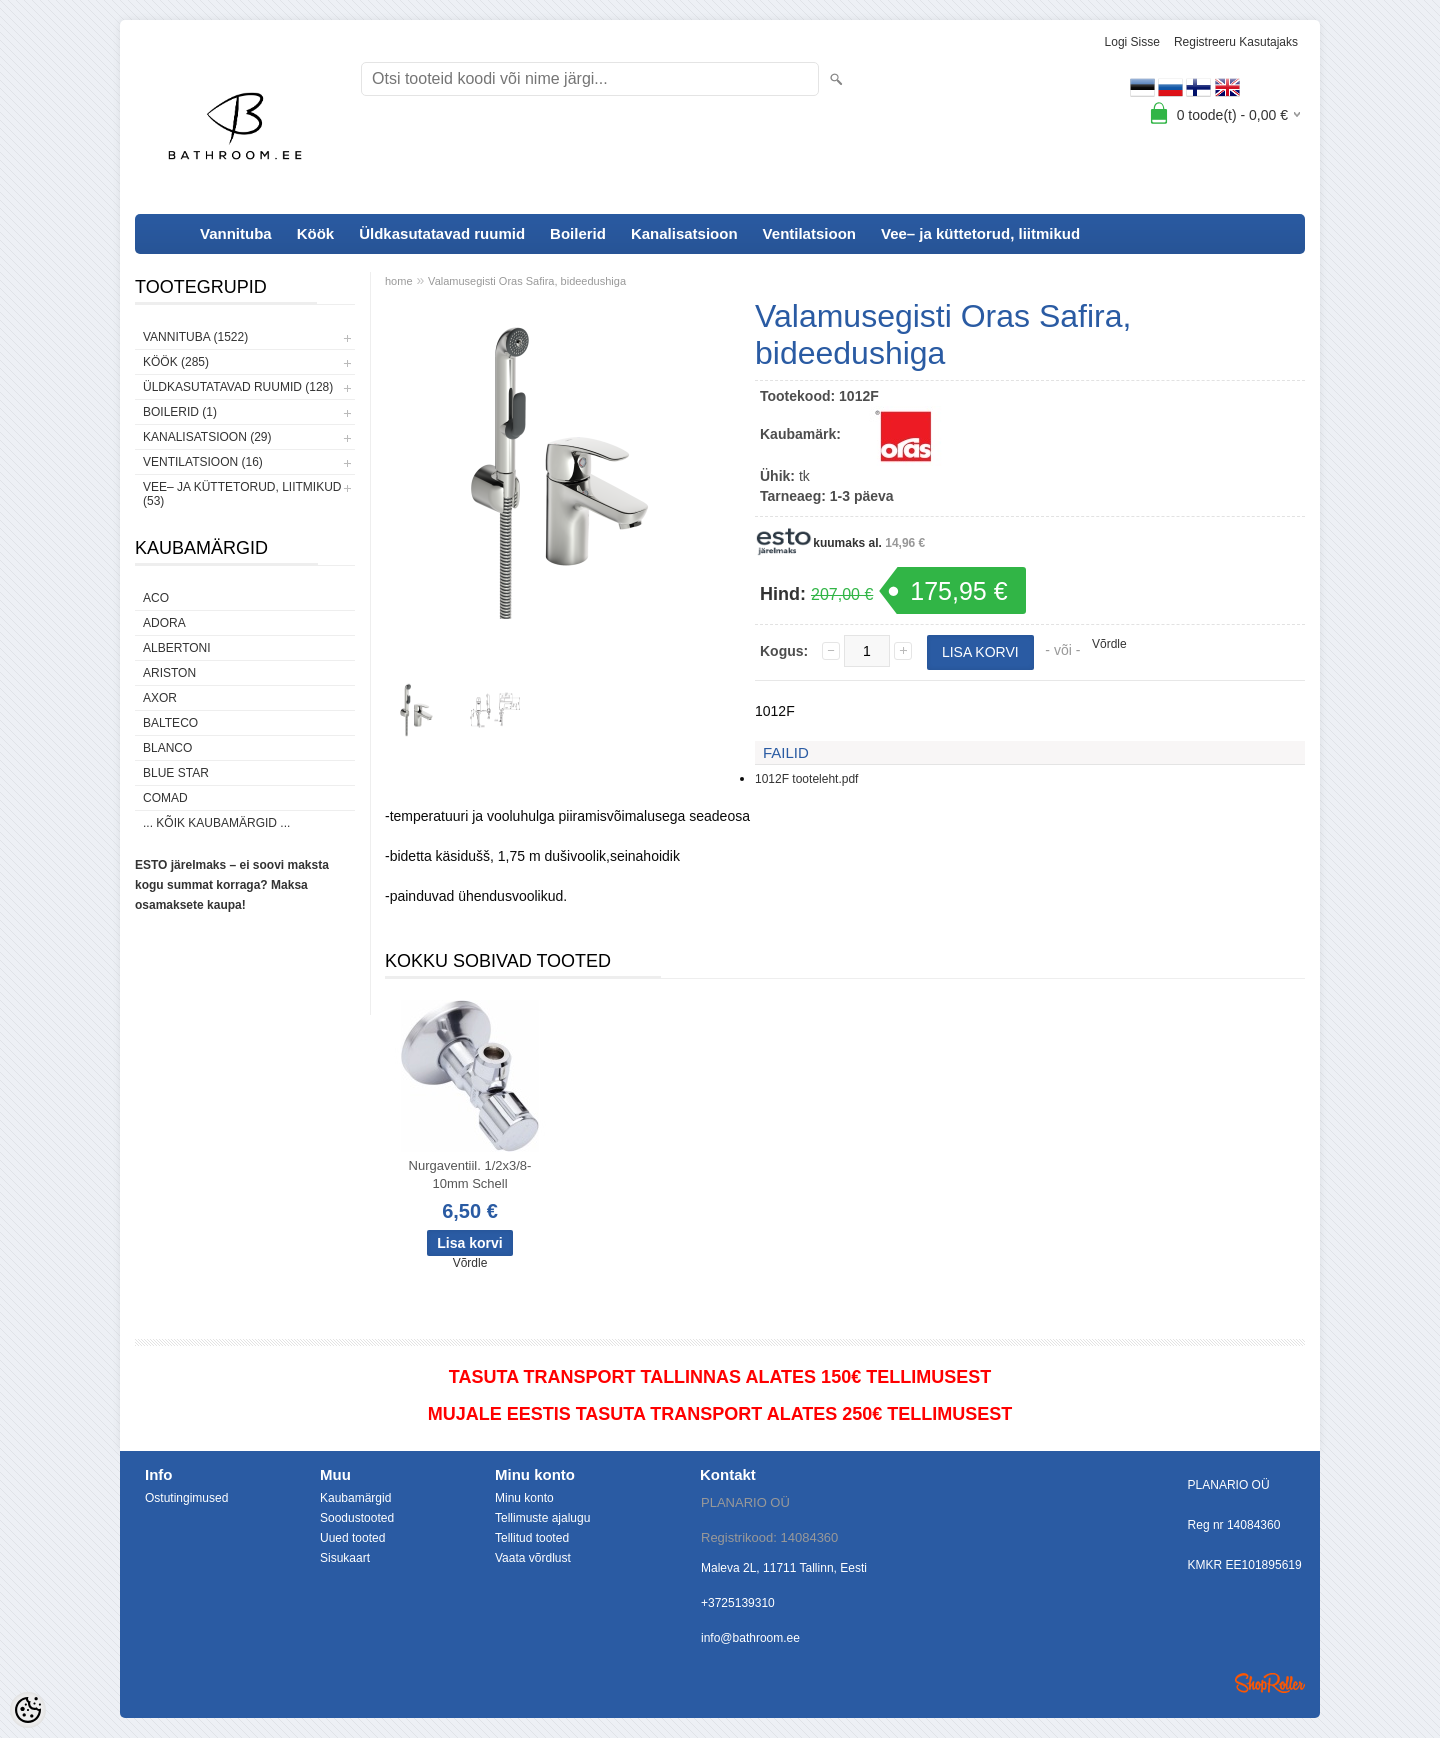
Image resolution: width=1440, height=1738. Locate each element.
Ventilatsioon (809, 233)
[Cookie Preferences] (28, 1710)
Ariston (169, 673)
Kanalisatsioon (684, 233)
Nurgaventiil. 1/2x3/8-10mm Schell (470, 1174)
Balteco (170, 723)
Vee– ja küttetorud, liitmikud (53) (242, 494)
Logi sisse (1132, 42)
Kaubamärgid (355, 1498)
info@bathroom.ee (750, 1638)
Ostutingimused (186, 1498)
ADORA (164, 623)
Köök (316, 233)
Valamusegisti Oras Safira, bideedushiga (527, 281)
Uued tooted (352, 1538)
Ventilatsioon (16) (203, 462)
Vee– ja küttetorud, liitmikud (980, 233)
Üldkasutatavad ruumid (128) (238, 387)
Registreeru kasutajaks (1236, 42)
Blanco (167, 748)
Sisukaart (345, 1558)
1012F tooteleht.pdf (806, 779)
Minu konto (524, 1498)
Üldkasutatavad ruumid (442, 233)
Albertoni (177, 648)
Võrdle (1109, 644)
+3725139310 (738, 1603)
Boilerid (578, 233)
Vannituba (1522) (195, 337)
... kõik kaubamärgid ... (216, 823)
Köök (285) (176, 362)
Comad (165, 798)
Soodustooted (357, 1518)
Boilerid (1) (180, 412)
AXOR (160, 698)
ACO (156, 598)
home (399, 281)
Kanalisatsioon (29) (207, 437)
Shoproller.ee (1270, 1683)
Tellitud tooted (532, 1538)
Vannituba (236, 233)
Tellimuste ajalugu (542, 1518)
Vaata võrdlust (533, 1558)
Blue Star (176, 773)
